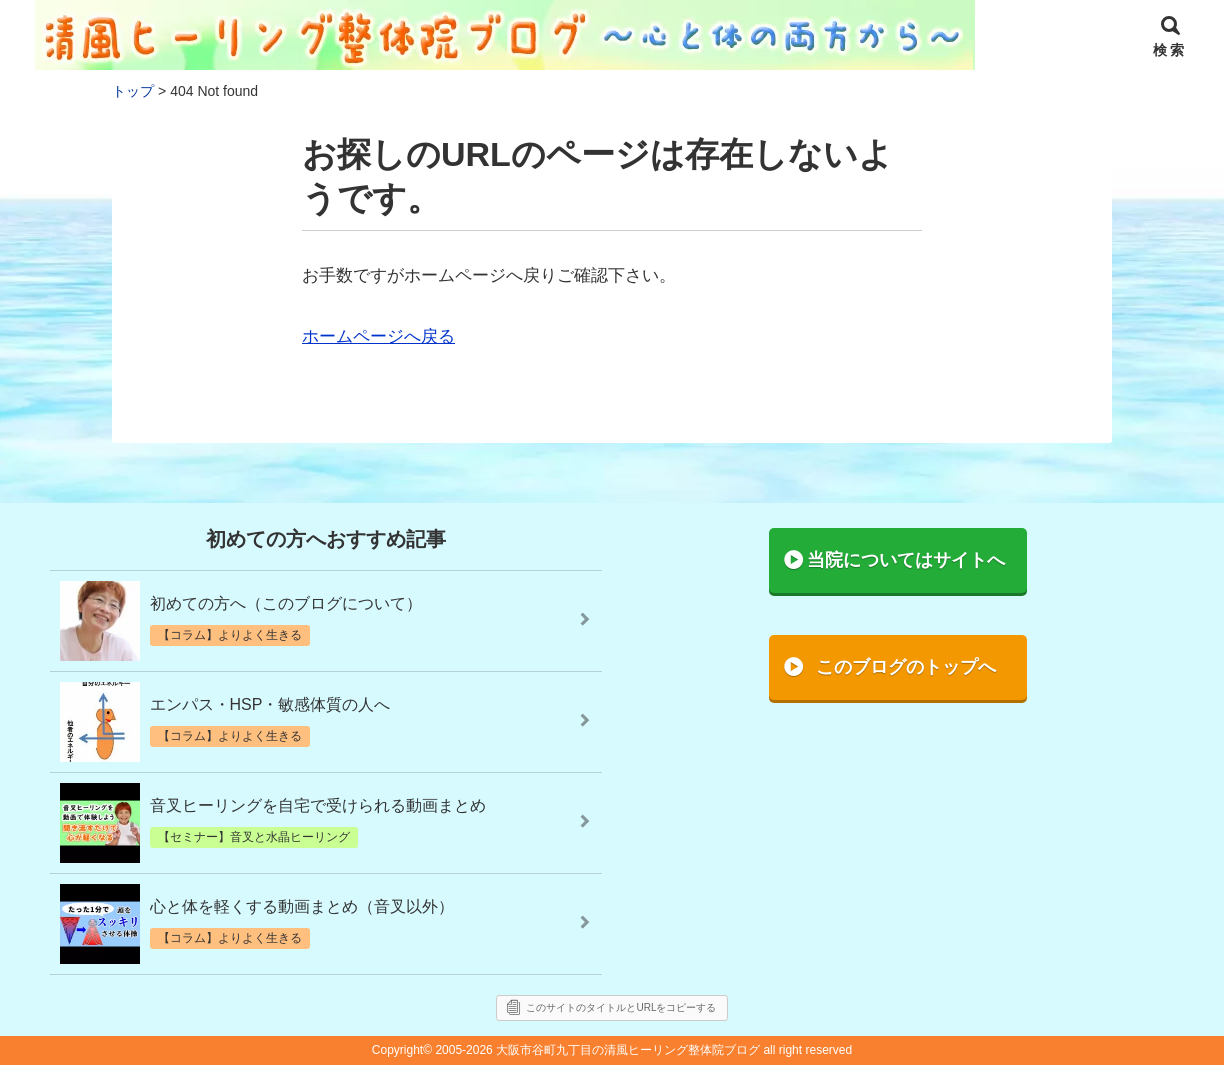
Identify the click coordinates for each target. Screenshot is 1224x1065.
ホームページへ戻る (378, 336)
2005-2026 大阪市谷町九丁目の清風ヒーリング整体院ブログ (597, 1050)
